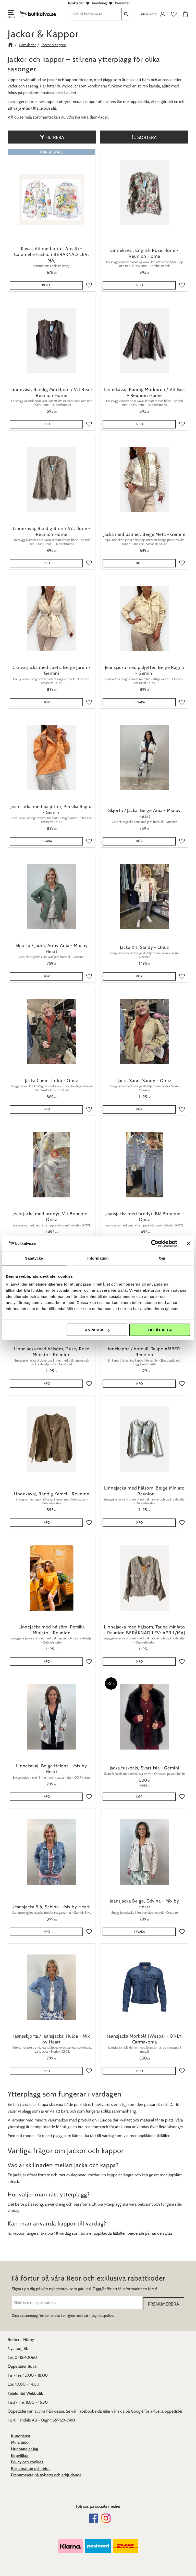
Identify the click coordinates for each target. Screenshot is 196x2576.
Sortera (147, 137)
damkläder (99, 117)
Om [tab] (162, 1258)
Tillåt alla (160, 1330)
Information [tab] (98, 1258)
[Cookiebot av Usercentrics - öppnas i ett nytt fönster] (154, 1243)
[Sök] (126, 14)
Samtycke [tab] (34, 1258)
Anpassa (97, 1330)
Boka (46, 285)
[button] (10, 14)
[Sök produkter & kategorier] (95, 14)
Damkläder (75, 3)
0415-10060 (26, 2356)
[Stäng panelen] (188, 1243)
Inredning (99, 3)
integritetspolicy (101, 2314)
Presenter (122, 3)
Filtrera (54, 137)
